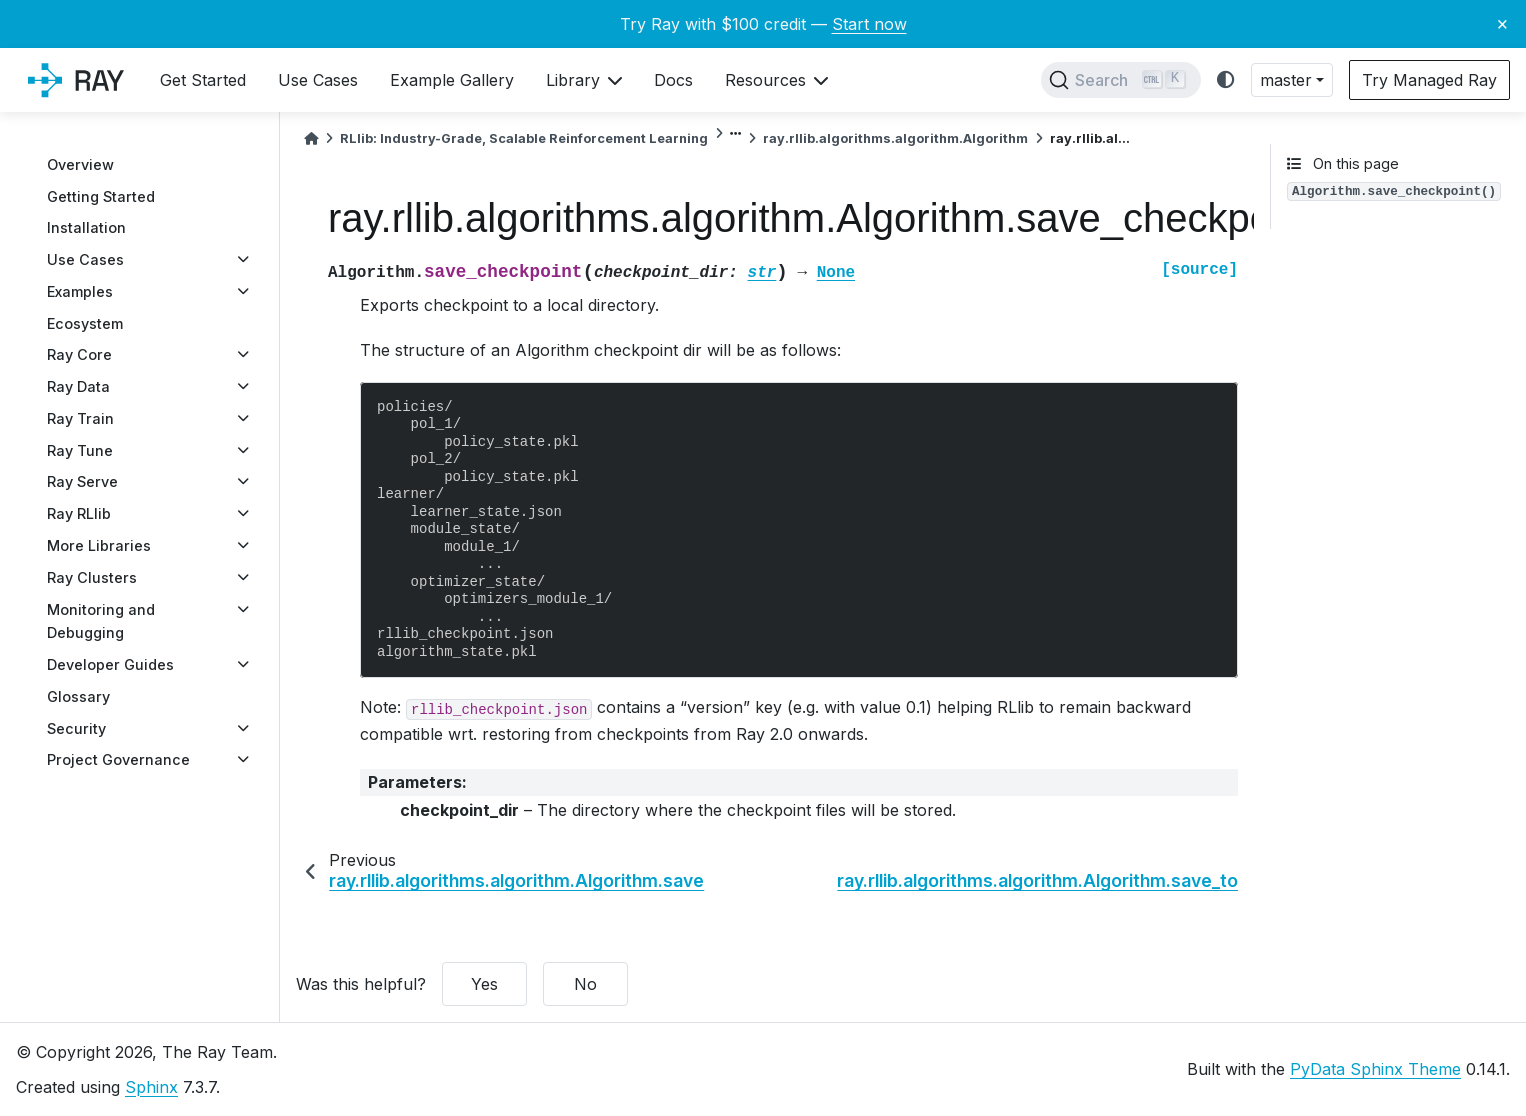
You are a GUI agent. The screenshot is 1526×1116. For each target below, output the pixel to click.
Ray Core (79, 354)
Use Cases (85, 259)
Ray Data (78, 386)
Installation (86, 227)
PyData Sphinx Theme (1375, 1069)
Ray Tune (80, 450)
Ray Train (80, 418)
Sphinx (151, 1087)
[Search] (1121, 80)
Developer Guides (110, 664)
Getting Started (101, 196)
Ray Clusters (92, 577)
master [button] (1286, 80)
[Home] (311, 138)
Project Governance (118, 759)
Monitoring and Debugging (101, 621)
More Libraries (99, 545)
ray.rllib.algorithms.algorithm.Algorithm (895, 138)
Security (76, 728)
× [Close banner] (1502, 23)
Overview (80, 164)
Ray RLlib (79, 513)
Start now (869, 24)
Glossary (78, 696)
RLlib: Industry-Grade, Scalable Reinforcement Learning (524, 138)
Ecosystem (85, 323)
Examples (80, 291)
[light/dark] (1226, 80)
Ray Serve (82, 481)
